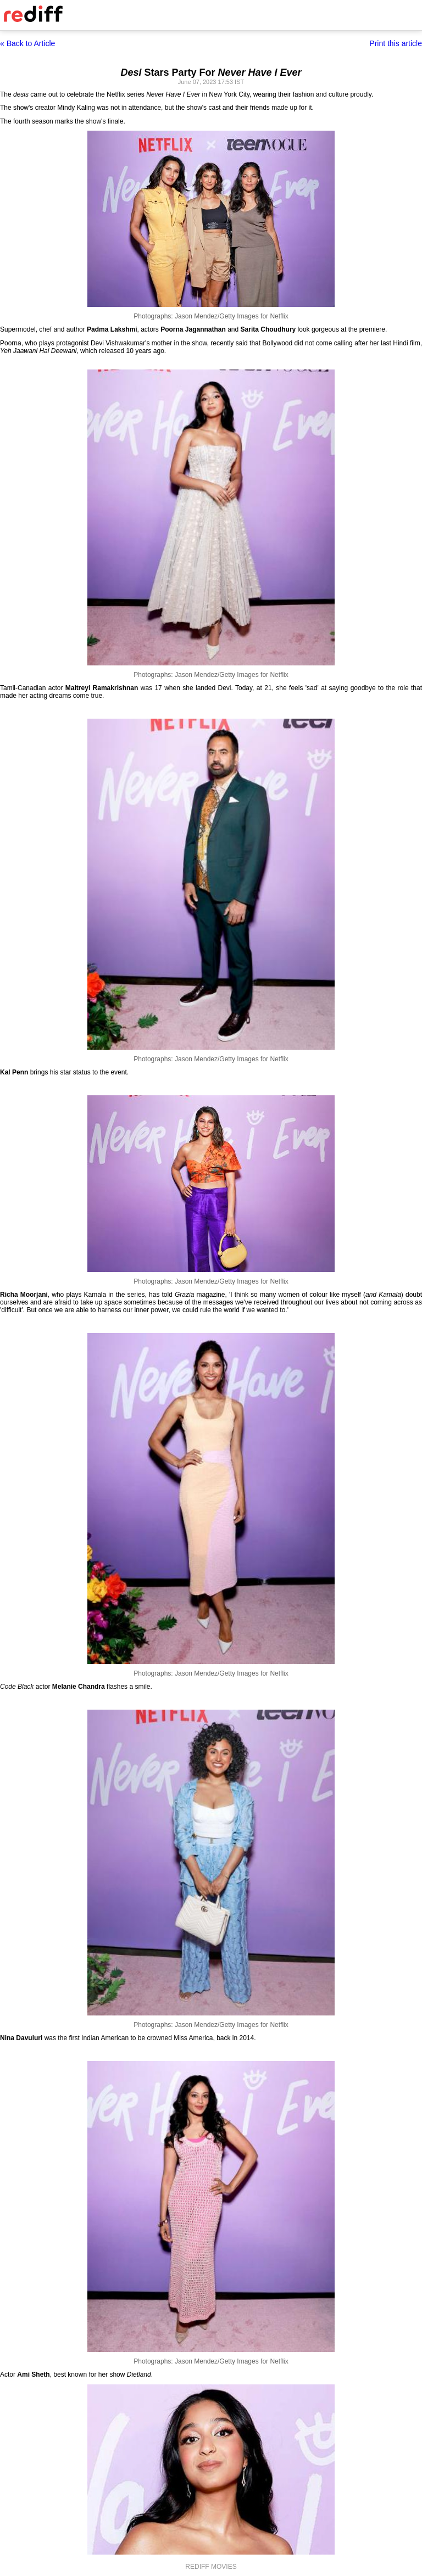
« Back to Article (27, 43)
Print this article (395, 43)
